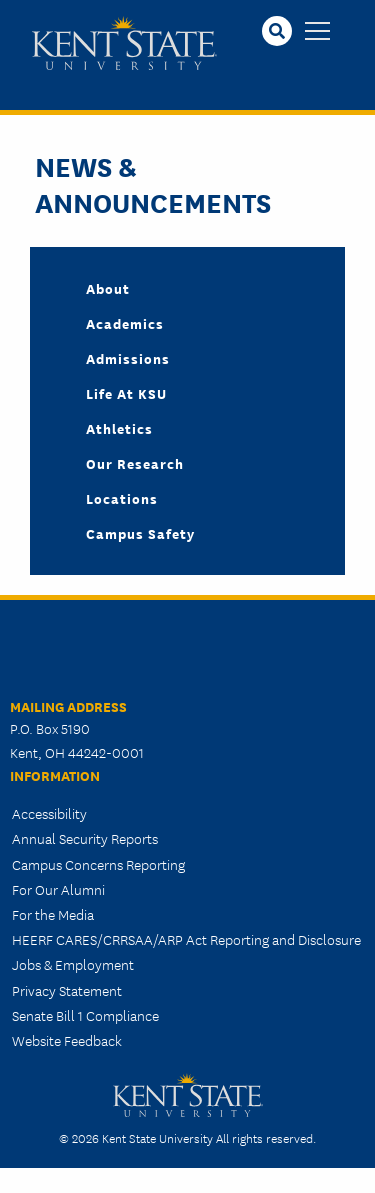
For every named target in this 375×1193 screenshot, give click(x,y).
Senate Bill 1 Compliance (85, 1015)
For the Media (53, 914)
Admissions (128, 358)
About (108, 288)
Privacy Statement (67, 990)
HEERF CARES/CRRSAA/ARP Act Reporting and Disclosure (186, 939)
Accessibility (49, 813)
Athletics (119, 428)
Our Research (135, 463)
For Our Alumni (58, 889)
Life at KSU (126, 393)
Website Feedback (67, 1040)
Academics (125, 323)
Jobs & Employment (73, 964)
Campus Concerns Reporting (98, 864)
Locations (122, 498)
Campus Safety (140, 533)
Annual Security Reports (85, 838)
